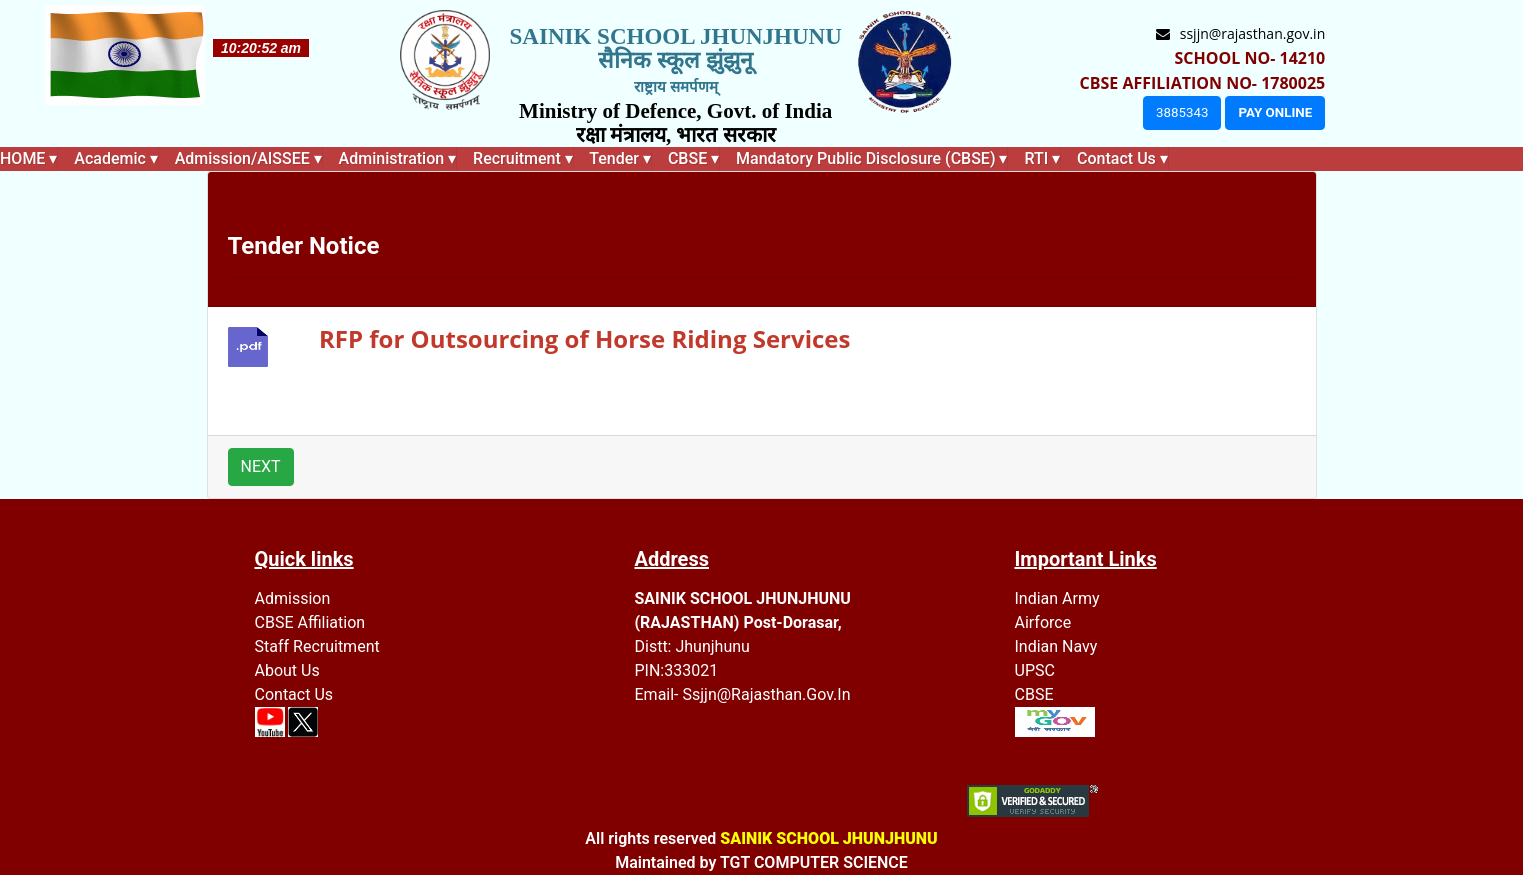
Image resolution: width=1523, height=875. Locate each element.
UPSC (1035, 670)
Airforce (1043, 622)
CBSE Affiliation (310, 622)
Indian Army (1057, 598)
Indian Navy (1056, 646)
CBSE (1034, 694)
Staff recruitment (317, 646)
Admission (293, 598)
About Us (287, 670)
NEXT (261, 466)
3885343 (1182, 112)
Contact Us (294, 694)
